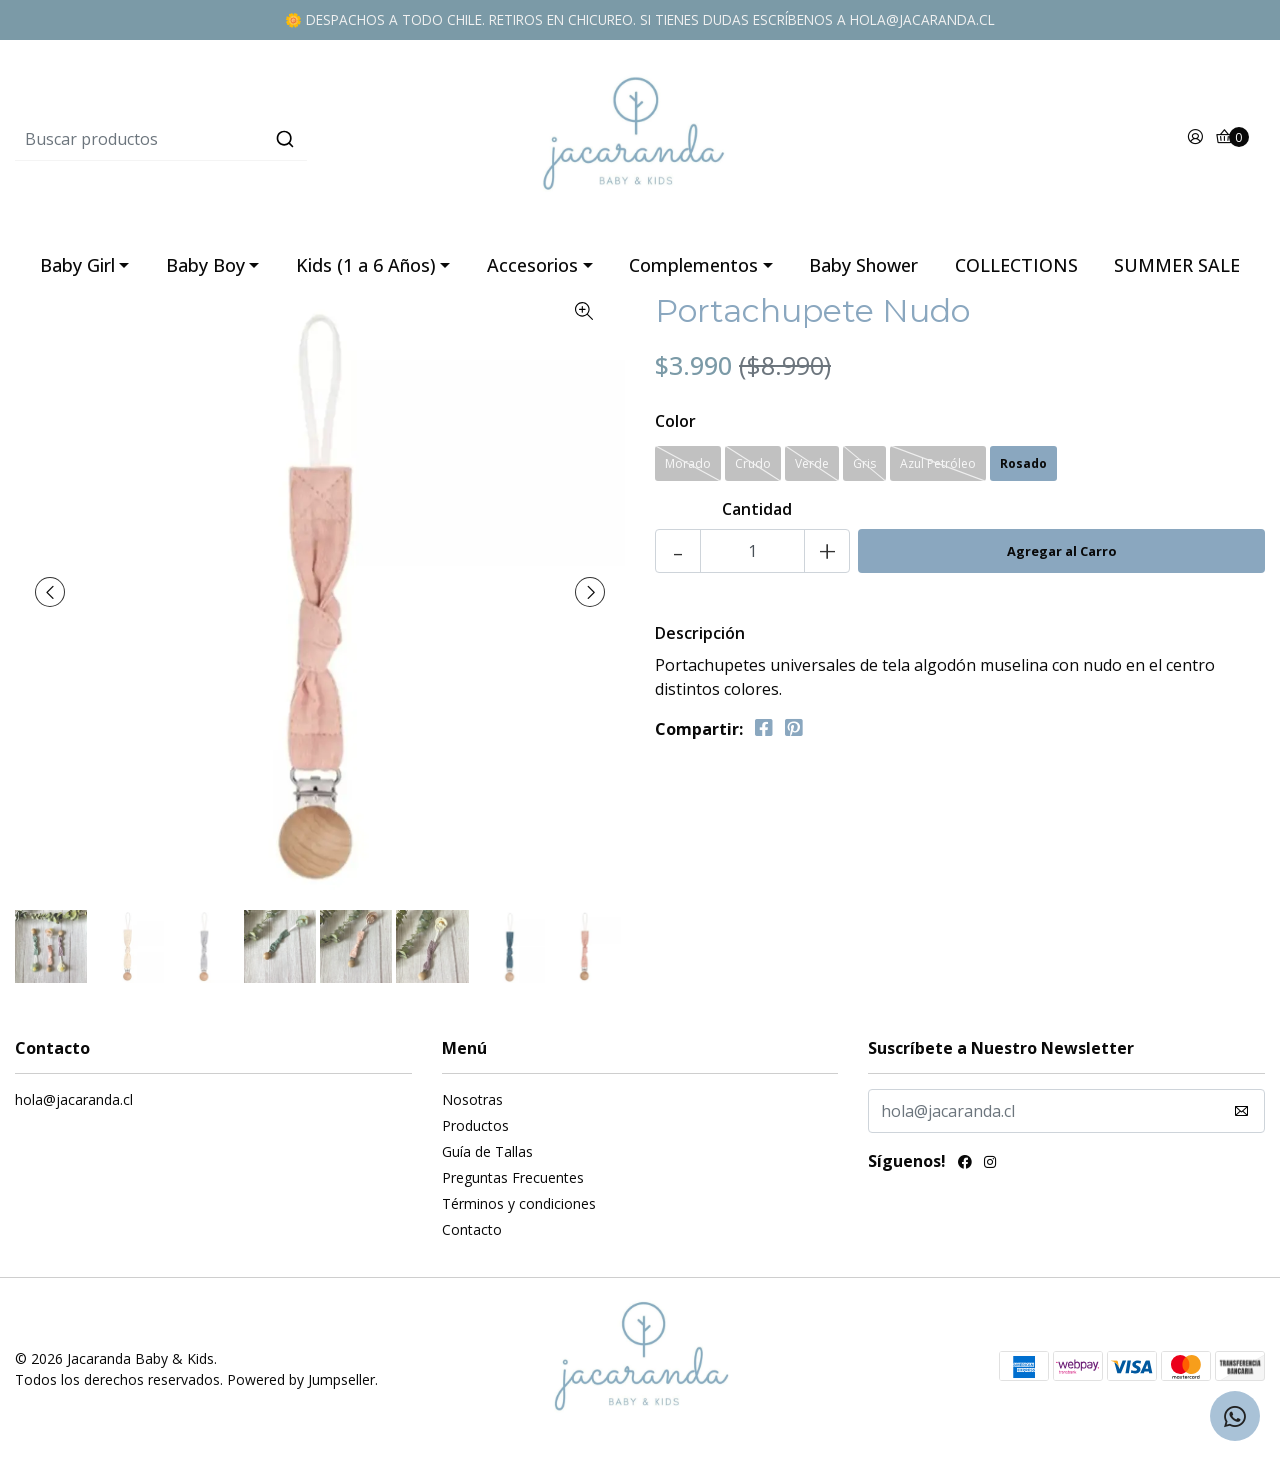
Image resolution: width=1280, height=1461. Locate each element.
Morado (688, 463)
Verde (812, 463)
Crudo (753, 463)
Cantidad (757, 509)
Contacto (472, 1229)
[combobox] (223, 139)
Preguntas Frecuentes (513, 1177)
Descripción (700, 633)
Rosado (1023, 463)
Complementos (693, 265)
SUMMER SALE (1177, 265)
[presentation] (50, 592)
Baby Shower (863, 265)
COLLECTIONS (1016, 265)
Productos (475, 1125)
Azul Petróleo (938, 463)
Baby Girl (77, 265)
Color (675, 421)
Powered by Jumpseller (301, 1379)
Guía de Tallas (487, 1151)
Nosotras (472, 1099)
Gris (864, 463)
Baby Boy (205, 265)
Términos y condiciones (519, 1203)
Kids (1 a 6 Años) (366, 265)
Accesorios (532, 265)
